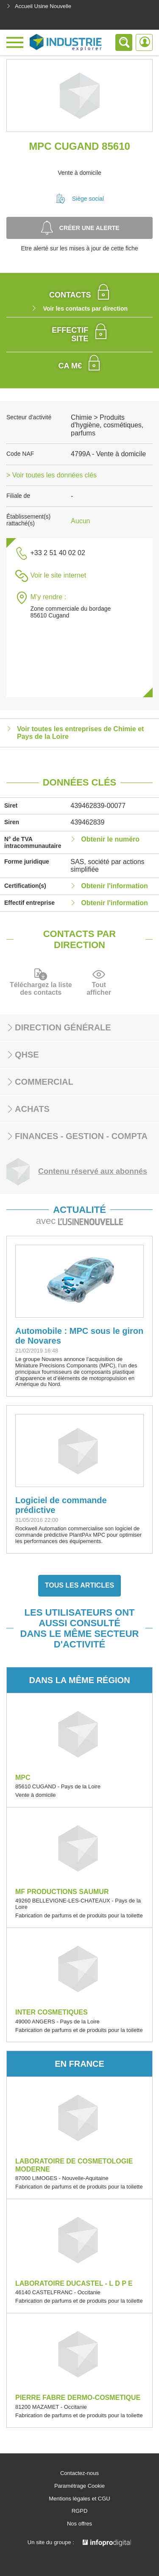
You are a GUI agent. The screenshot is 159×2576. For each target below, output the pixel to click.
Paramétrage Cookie (79, 2486)
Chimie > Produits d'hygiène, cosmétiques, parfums (107, 425)
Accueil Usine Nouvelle (38, 6)
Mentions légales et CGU (79, 2499)
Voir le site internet (58, 575)
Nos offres (79, 2524)
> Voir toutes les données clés (51, 475)
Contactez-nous (79, 2473)
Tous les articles (79, 1585)
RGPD (80, 2511)
